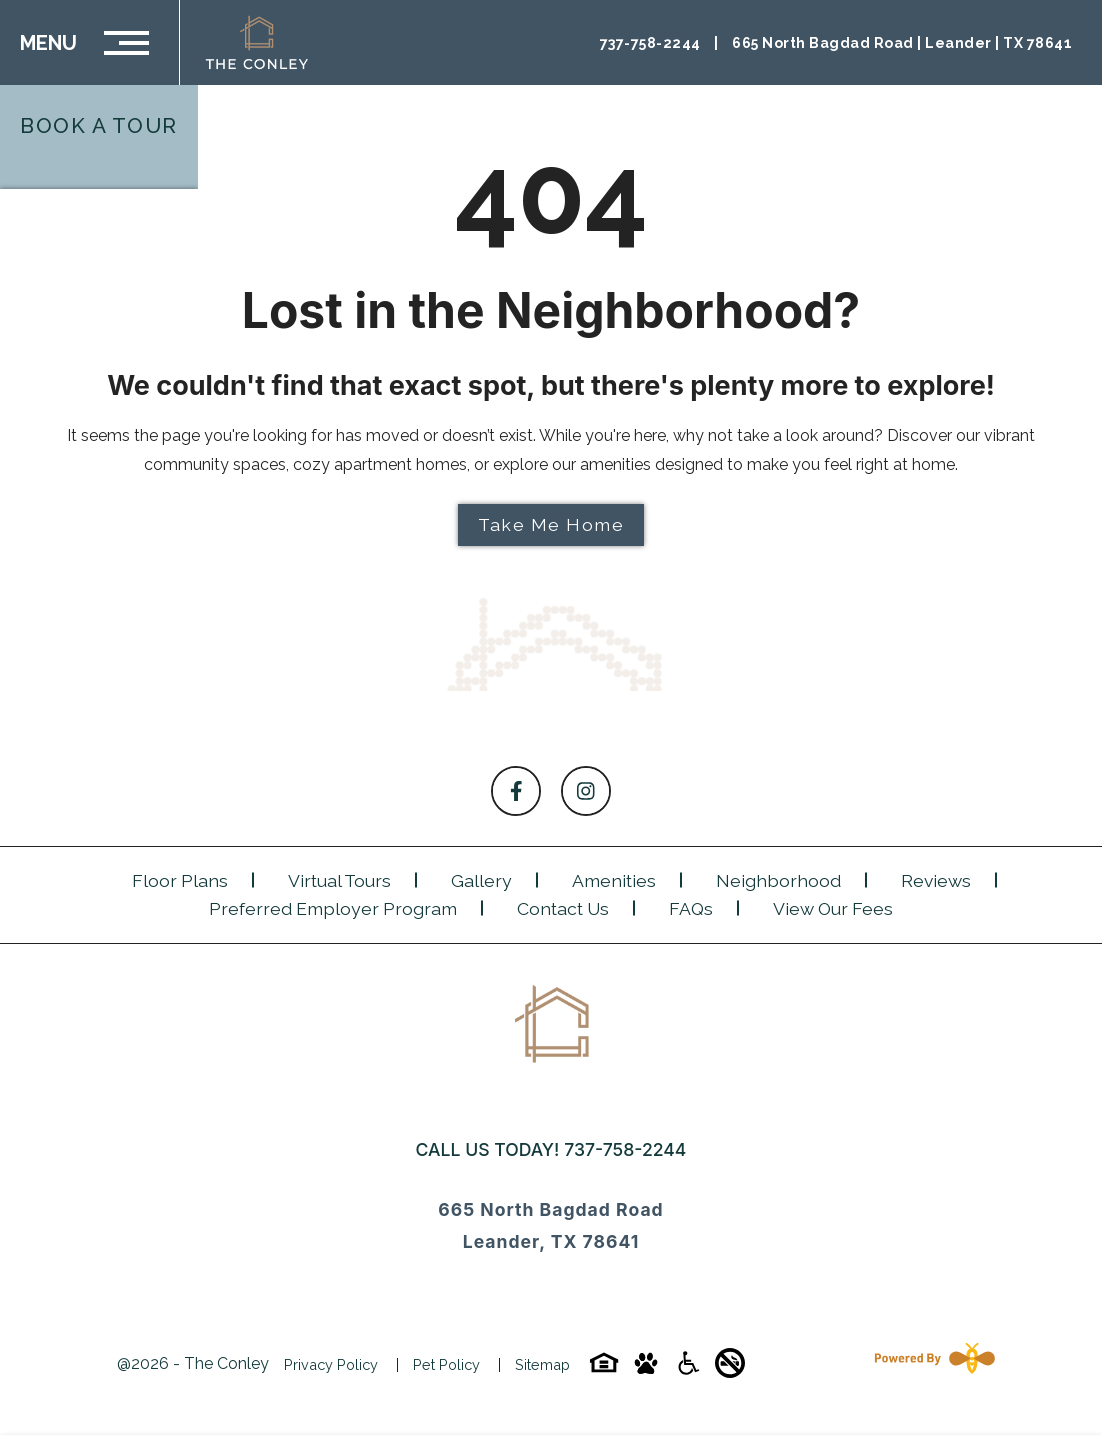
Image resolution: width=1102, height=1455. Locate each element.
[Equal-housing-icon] (604, 1369)
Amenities (614, 880)
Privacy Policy (331, 1364)
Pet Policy (446, 1364)
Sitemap (542, 1364)
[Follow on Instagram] (586, 791)
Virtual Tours (339, 880)
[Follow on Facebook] (516, 791)
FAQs (691, 908)
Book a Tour (99, 125)
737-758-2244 (625, 1149)
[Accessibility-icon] (688, 1369)
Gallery (481, 880)
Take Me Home (551, 524)
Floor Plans (180, 880)
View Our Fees (833, 908)
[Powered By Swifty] (931, 1364)
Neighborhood (778, 880)
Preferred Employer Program (333, 908)
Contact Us (563, 908)
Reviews (936, 880)
